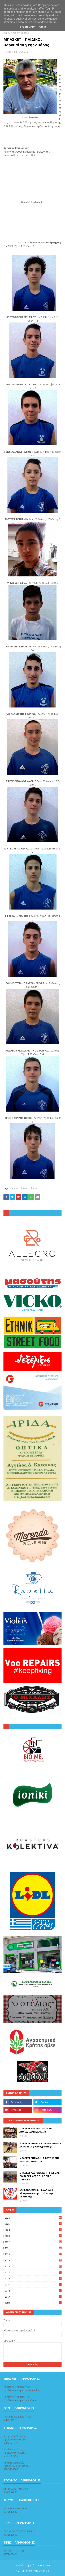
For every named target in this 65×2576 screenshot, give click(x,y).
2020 (33, 2254)
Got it (42, 27)
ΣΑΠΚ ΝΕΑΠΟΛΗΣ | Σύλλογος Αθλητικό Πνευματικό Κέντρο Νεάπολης (36, 2193)
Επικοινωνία (44, 2565)
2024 (33, 2229)
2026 (33, 2217)
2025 (33, 2223)
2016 (33, 2278)
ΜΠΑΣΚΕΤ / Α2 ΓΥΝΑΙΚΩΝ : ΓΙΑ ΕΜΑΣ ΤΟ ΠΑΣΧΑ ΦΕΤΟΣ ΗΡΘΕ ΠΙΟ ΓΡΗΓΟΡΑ (39, 2176)
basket (24, 1188)
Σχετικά (30, 2565)
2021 (33, 2248)
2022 (33, 2242)
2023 (33, 2236)
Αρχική (19, 2565)
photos (33, 1188)
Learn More (27, 27)
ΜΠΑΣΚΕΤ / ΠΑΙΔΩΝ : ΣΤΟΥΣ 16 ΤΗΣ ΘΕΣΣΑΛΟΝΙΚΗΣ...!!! (39, 2159)
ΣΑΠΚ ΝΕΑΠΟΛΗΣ (41, 2571)
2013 (33, 2296)
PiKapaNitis (11, 51)
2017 (33, 2272)
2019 (33, 2260)
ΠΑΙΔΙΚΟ (15, 1188)
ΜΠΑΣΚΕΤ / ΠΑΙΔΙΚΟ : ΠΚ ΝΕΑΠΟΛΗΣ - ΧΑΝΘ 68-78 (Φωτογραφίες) (40, 2145)
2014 (33, 2290)
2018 (33, 2266)
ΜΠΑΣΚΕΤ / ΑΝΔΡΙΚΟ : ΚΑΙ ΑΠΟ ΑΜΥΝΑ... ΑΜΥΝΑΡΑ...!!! (36, 2130)
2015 (33, 2284)
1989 (33, 2302)
